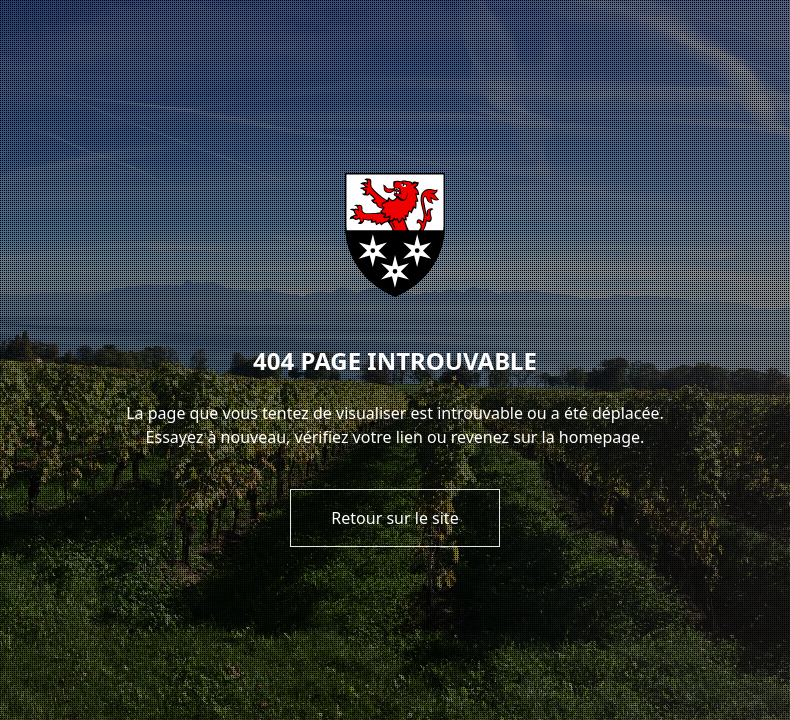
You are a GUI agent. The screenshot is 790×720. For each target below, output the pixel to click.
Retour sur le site (394, 518)
